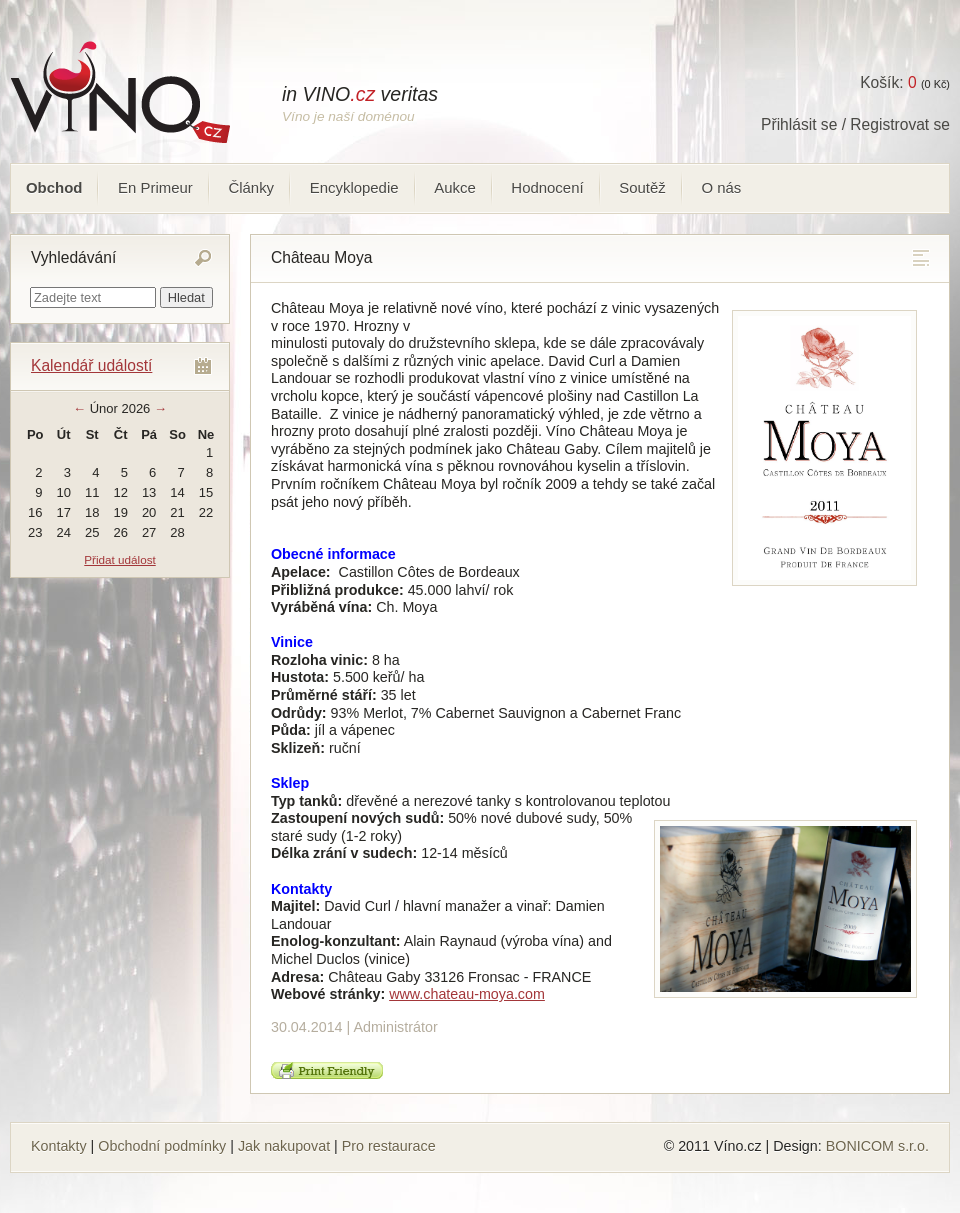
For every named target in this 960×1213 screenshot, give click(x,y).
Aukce (455, 187)
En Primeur (155, 187)
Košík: (888, 82)
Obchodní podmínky (162, 1146)
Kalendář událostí (91, 365)
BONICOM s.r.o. (877, 1146)
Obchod (54, 187)
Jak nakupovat (284, 1146)
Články (251, 187)
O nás (721, 187)
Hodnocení (547, 187)
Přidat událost (119, 559)
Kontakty (59, 1146)
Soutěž (642, 187)
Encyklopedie (354, 187)
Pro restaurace (389, 1146)
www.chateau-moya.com (467, 994)
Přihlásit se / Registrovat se (855, 124)
